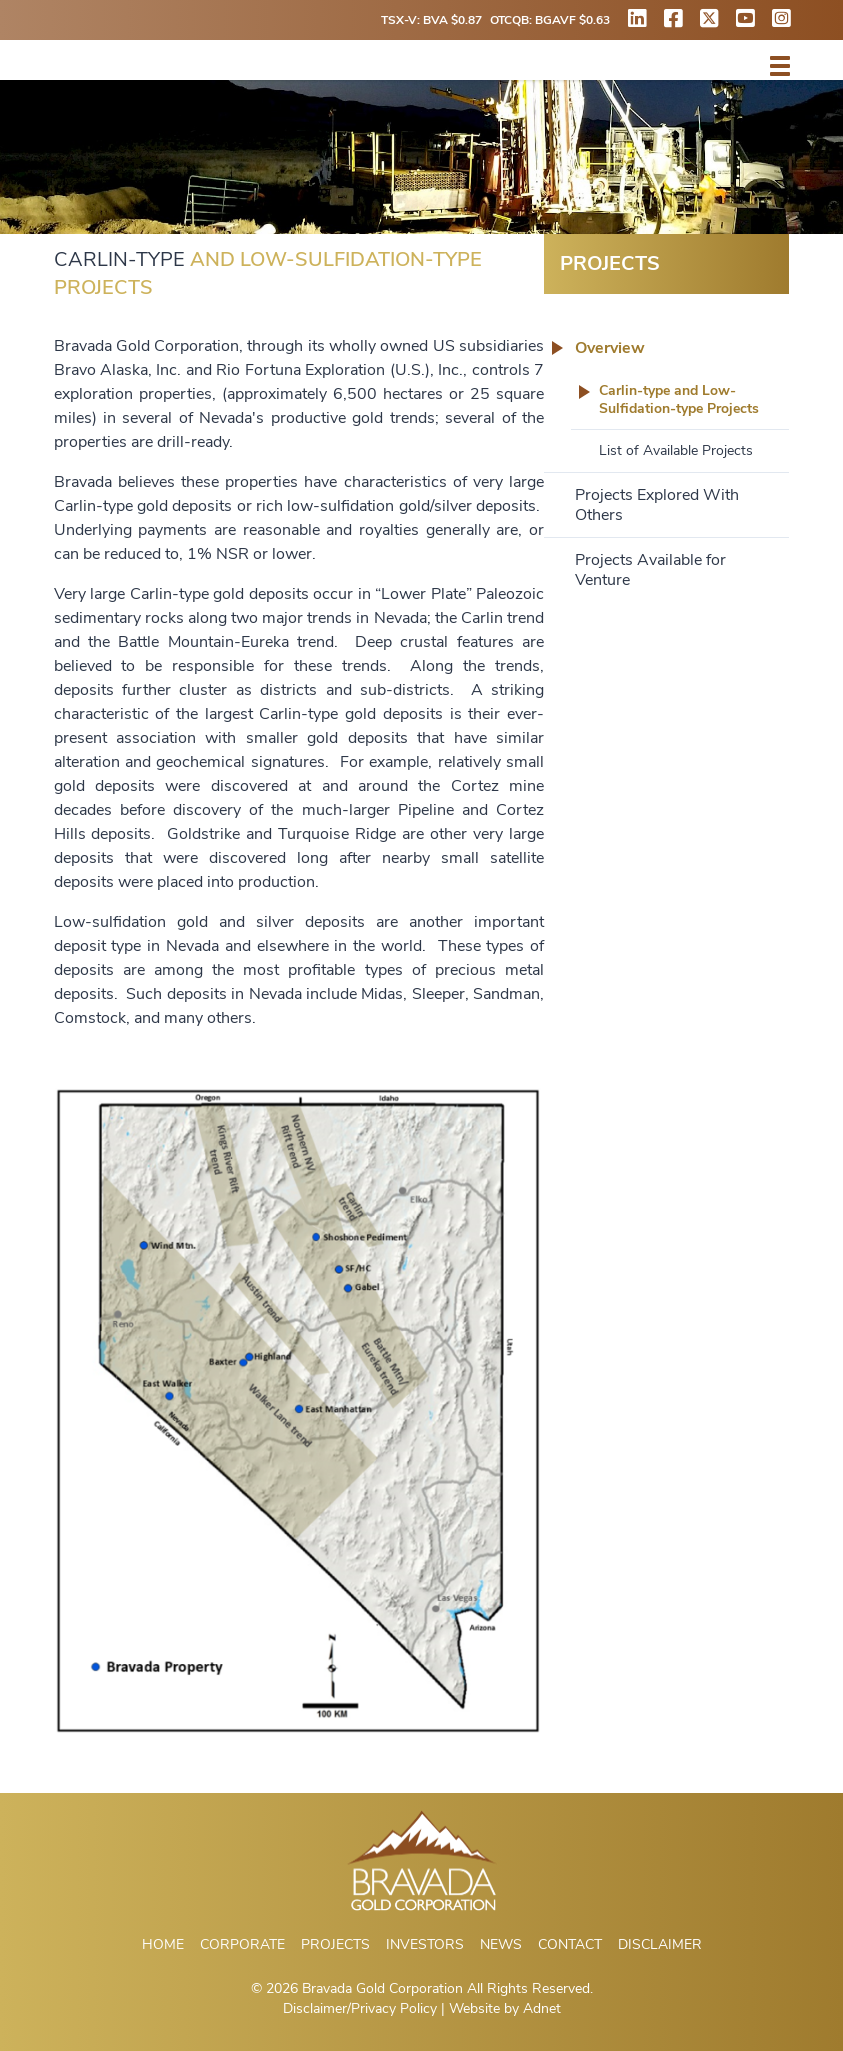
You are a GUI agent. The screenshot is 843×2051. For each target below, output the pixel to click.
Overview (610, 348)
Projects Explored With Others (657, 505)
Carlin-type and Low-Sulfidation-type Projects (679, 399)
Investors (425, 1944)
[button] (780, 66)
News (501, 1944)
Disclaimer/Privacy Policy (360, 2008)
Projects (335, 1944)
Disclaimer (660, 1944)
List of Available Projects (676, 450)
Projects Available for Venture (650, 570)
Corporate (242, 1944)
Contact (570, 1944)
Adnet (542, 2008)
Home (163, 1944)
